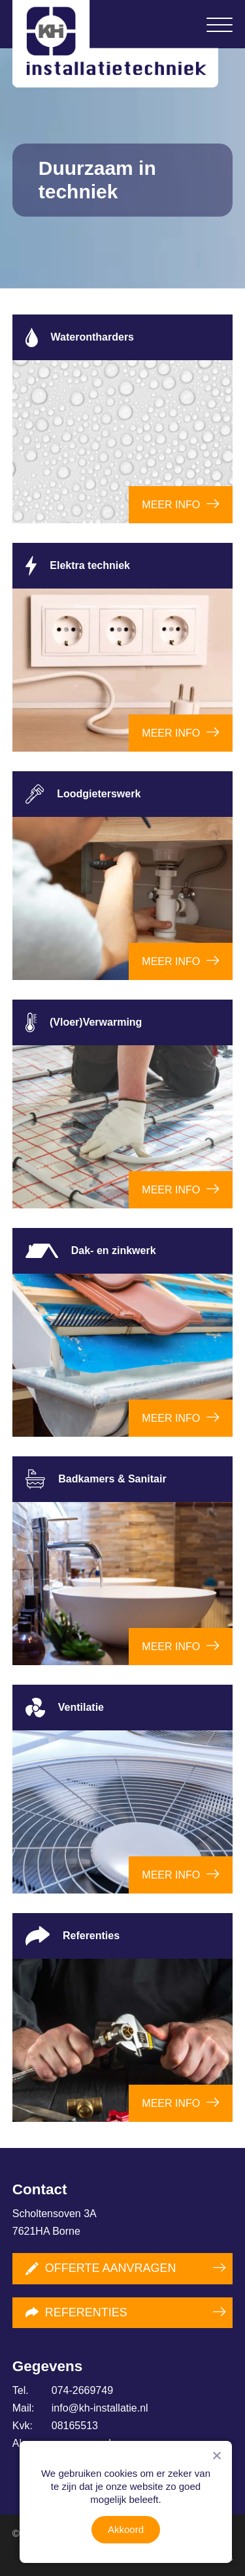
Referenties (76, 2312)
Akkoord (126, 2529)
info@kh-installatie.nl (80, 2408)
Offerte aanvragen (100, 2268)
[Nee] (216, 2455)
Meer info (171, 504)
